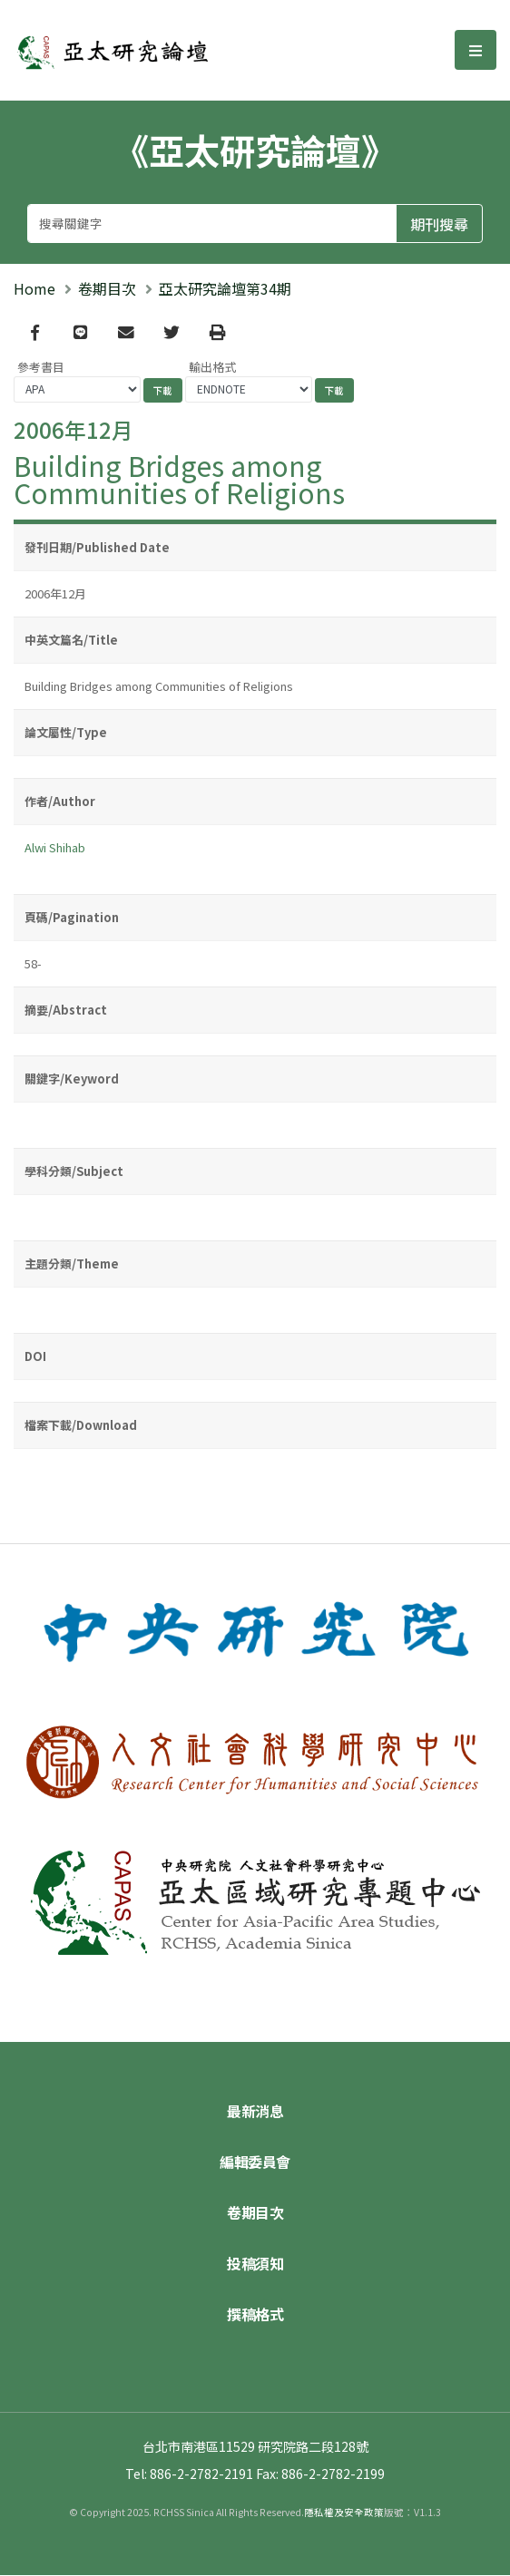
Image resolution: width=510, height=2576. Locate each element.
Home (34, 288)
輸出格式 (212, 368)
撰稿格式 (255, 2315)
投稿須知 (255, 2264)
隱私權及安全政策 (344, 2513)
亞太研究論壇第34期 (225, 288)
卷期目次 (107, 288)
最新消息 (255, 2112)
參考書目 (40, 368)
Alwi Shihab (55, 849)
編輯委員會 (255, 2162)
